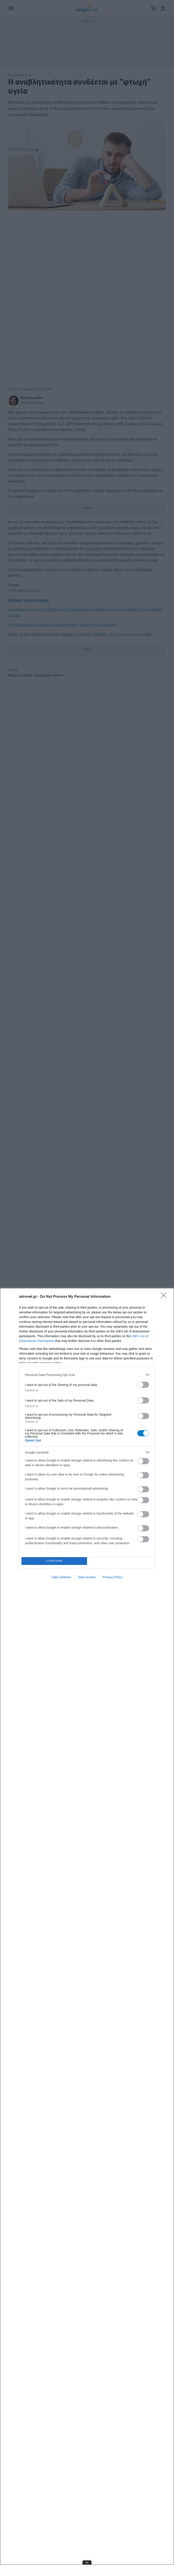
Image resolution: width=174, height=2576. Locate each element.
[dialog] (87, 1932)
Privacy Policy (112, 1577)
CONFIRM (54, 1561)
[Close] (165, 1297)
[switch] (143, 1385)
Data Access (87, 1577)
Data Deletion (61, 1577)
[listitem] (87, 1374)
